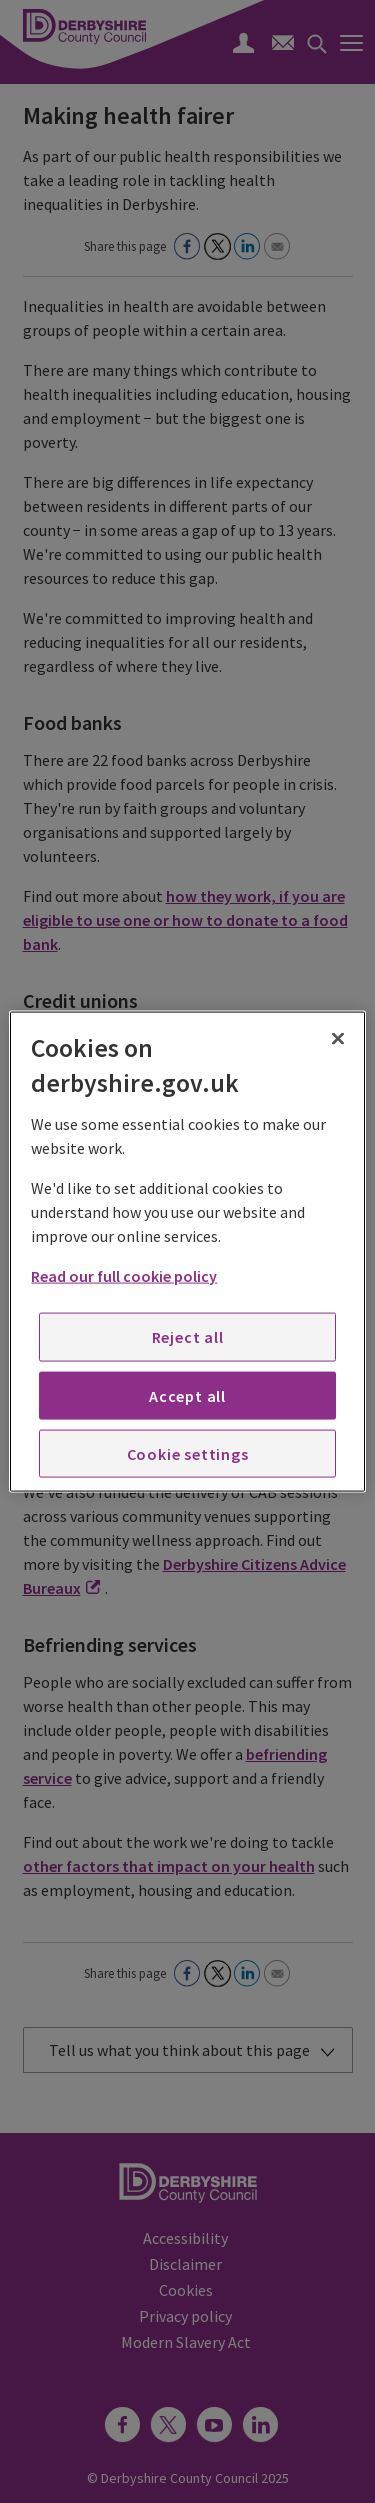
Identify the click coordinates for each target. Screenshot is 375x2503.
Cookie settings (188, 1454)
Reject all (188, 1337)
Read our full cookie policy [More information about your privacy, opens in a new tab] (124, 1276)
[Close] (338, 1038)
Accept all (187, 1395)
